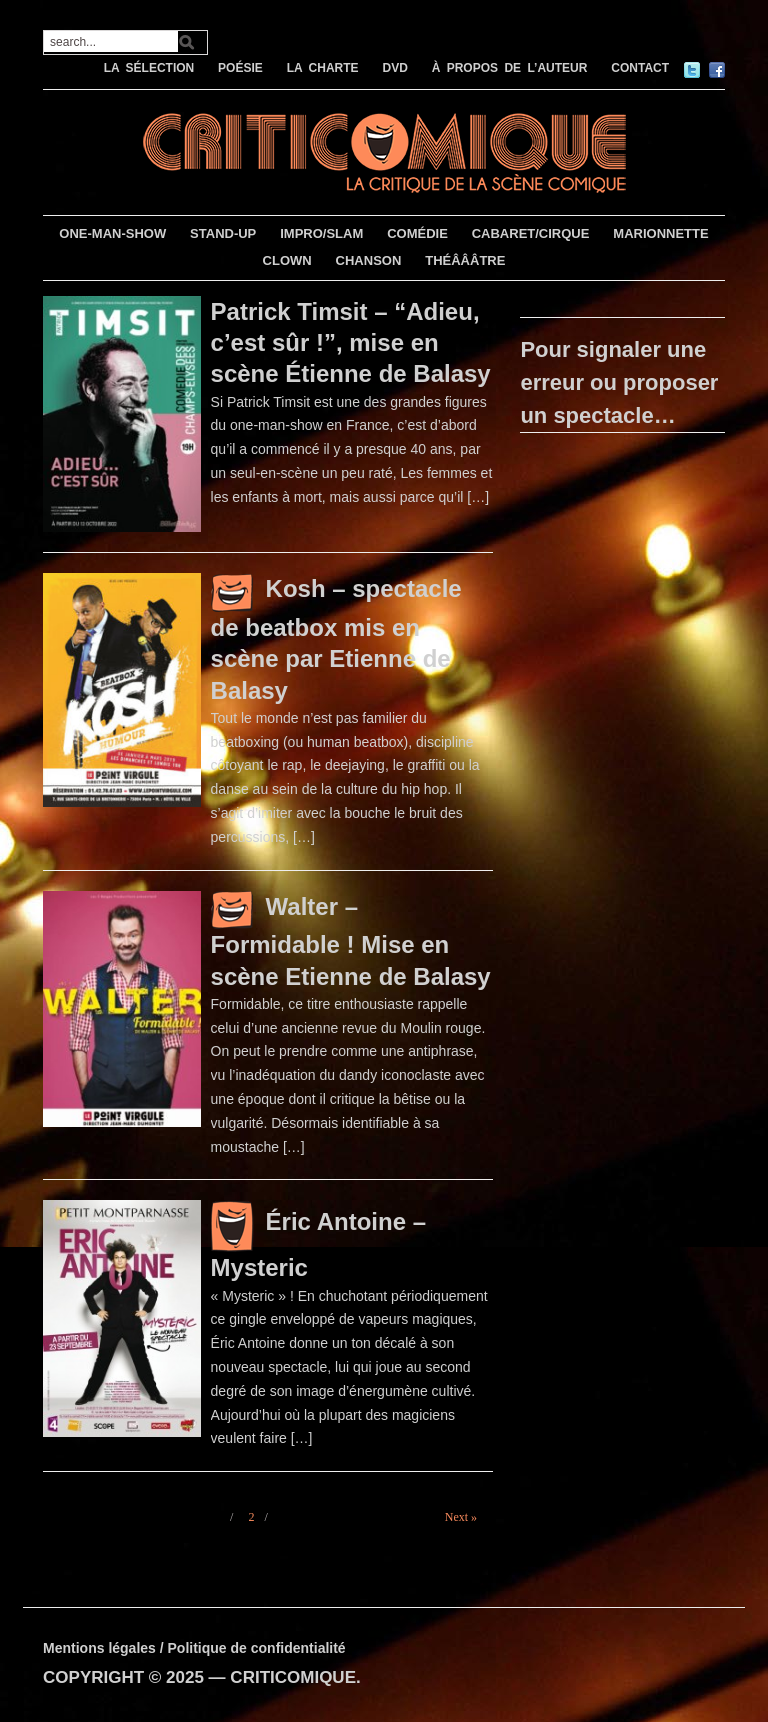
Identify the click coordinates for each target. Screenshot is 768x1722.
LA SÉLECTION (149, 68)
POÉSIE (240, 68)
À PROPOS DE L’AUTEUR (510, 68)
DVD (394, 68)
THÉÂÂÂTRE (465, 260)
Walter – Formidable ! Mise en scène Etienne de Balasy (351, 941)
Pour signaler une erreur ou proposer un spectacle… (619, 382)
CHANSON (369, 260)
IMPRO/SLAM (321, 233)
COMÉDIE (417, 233)
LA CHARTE (323, 68)
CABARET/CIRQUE (531, 233)
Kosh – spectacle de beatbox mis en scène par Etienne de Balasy (336, 639)
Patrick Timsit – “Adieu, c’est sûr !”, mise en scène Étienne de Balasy (351, 342)
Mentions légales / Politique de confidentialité (194, 1648)
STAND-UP (223, 233)
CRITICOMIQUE (293, 1677)
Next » (461, 1517)
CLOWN (287, 260)
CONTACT (640, 68)
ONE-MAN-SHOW (112, 233)
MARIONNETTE (660, 233)
